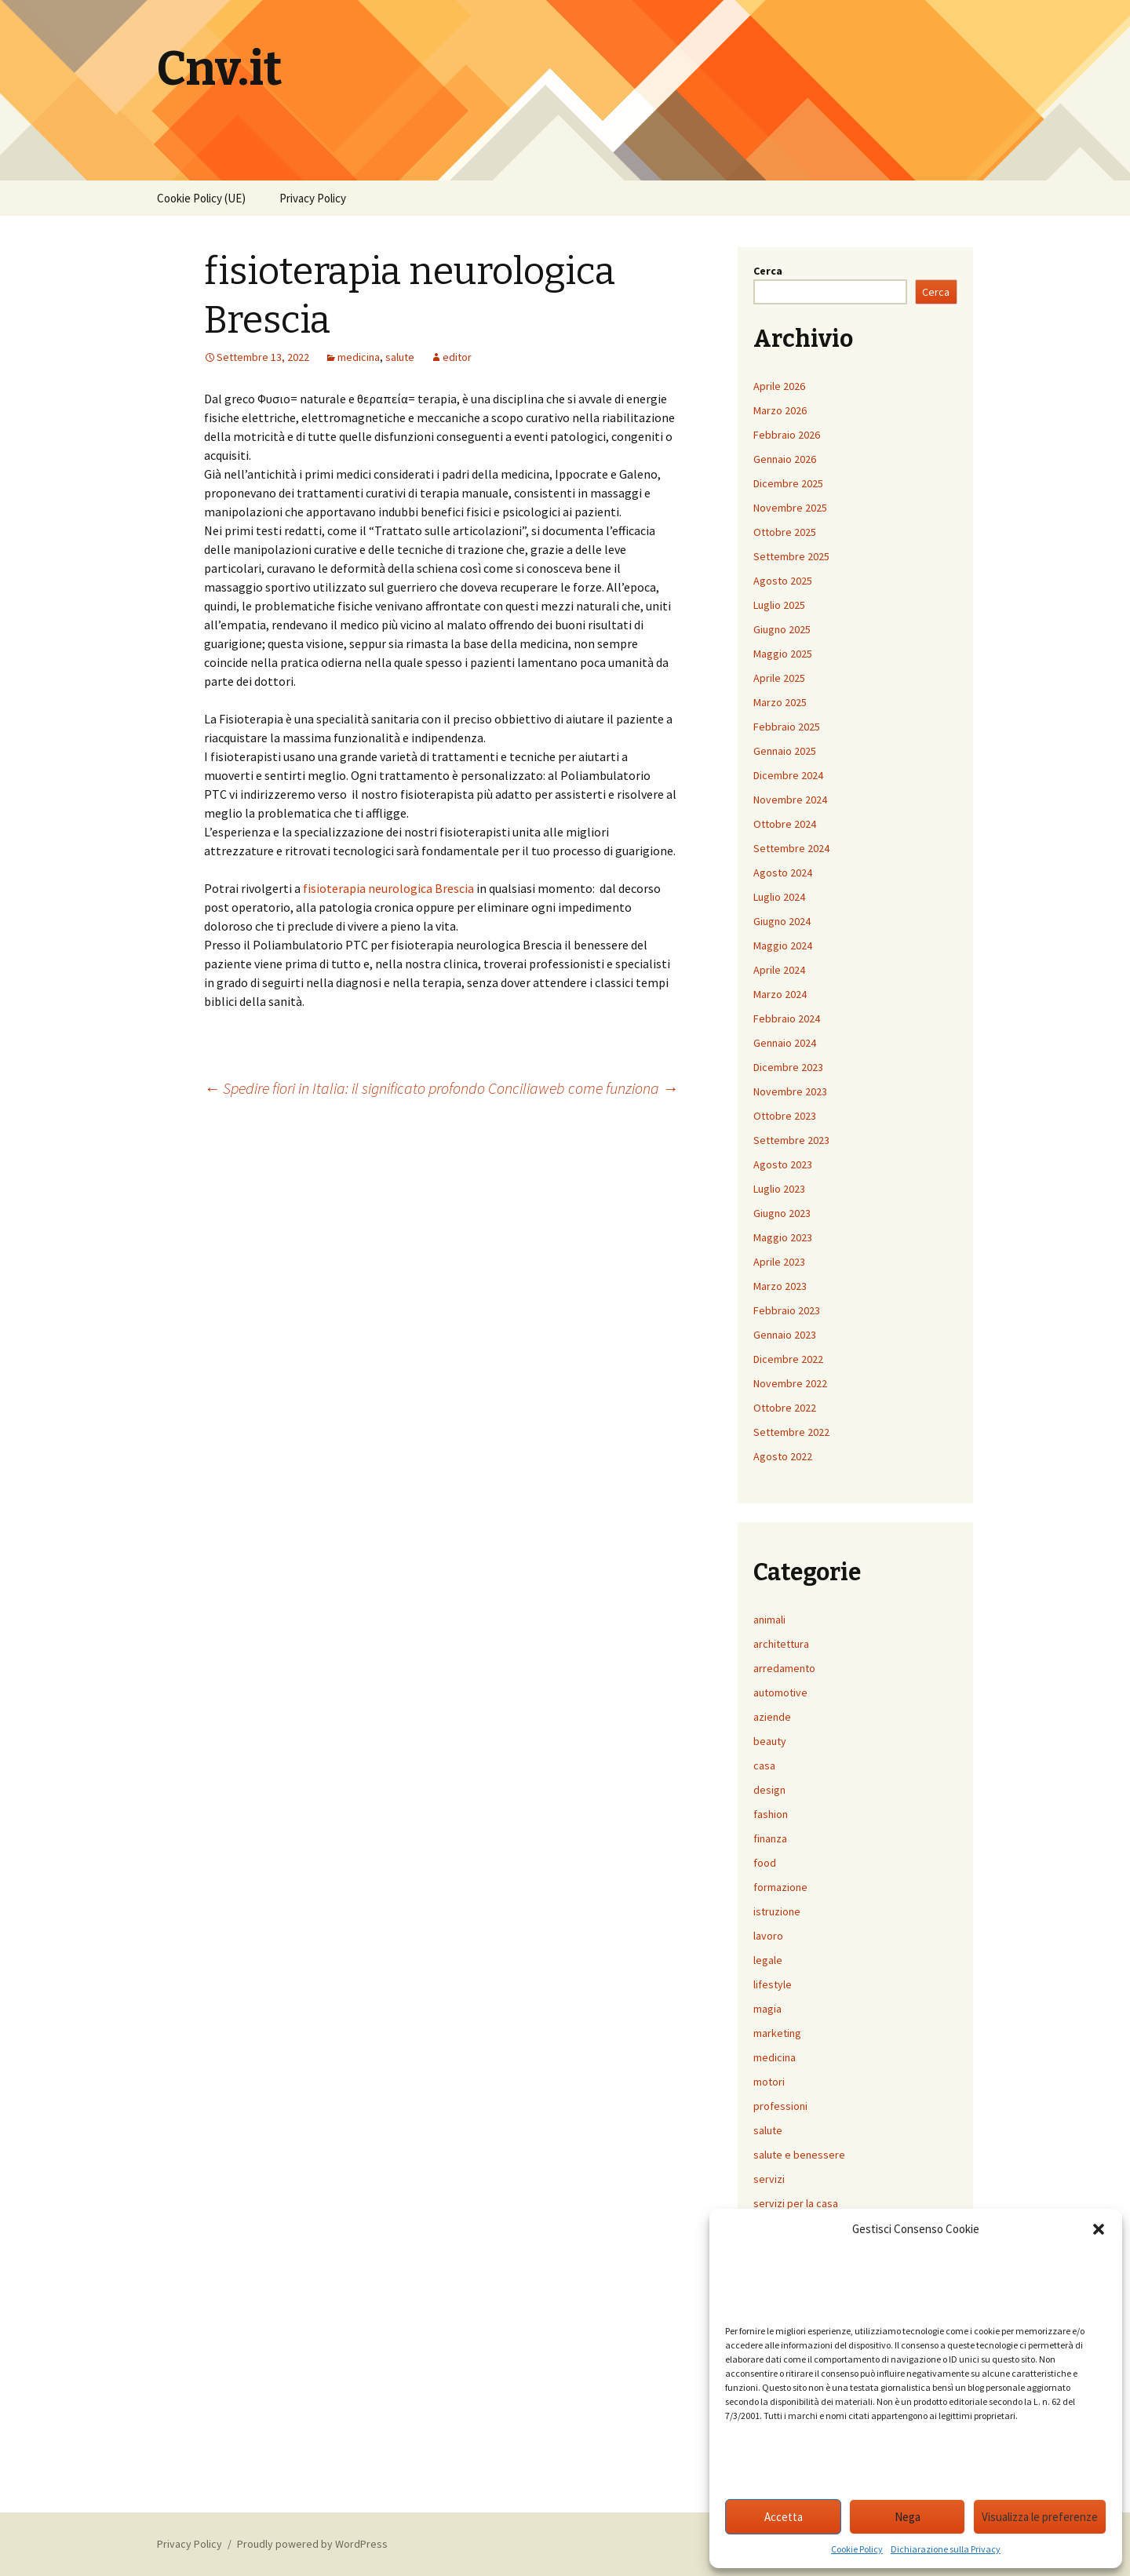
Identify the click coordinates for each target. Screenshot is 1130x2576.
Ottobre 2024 (784, 824)
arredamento (784, 1668)
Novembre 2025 (790, 508)
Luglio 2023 (779, 1189)
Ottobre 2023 (784, 1116)
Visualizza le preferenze (1040, 2516)
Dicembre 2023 (788, 1067)
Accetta (783, 2516)
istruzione (776, 1911)
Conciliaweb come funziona (583, 1088)
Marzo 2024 (780, 994)
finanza (770, 1838)
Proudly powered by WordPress (312, 2544)
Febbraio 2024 (786, 1018)
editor (457, 357)
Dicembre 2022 (788, 1359)
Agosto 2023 (782, 1164)
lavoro (768, 1936)
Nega (907, 2516)
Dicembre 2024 (788, 775)
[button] (1098, 2229)
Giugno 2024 (782, 921)
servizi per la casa (795, 2203)
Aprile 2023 (779, 1262)
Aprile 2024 (779, 970)
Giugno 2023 (782, 1213)
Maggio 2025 (782, 654)
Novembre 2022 (790, 1383)
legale (767, 1960)
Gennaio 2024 (784, 1043)
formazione (780, 1887)
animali (769, 1619)
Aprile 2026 (779, 386)
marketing (777, 2033)
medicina (358, 357)
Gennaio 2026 (784, 459)
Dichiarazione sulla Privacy (946, 2549)
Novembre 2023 (790, 1091)
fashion (770, 1814)
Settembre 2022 (791, 1432)
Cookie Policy (857, 2549)
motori (769, 2082)
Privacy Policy (312, 198)
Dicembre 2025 (788, 483)
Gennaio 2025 (784, 751)
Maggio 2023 (782, 1237)
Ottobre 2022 (784, 1408)
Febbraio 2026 (786, 435)
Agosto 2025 (782, 581)
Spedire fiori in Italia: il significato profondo (344, 1088)
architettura (781, 1644)
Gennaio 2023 (784, 1335)
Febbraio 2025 (786, 727)
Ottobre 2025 (784, 532)
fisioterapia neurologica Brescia (388, 888)
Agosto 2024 (782, 872)
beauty (769, 1741)
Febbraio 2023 (786, 1310)
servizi (769, 2179)
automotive (780, 1692)
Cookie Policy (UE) (201, 198)
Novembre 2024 (790, 799)
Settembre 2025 (791, 556)
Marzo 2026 (780, 410)
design (769, 1790)
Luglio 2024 (779, 897)
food (764, 1863)
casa (764, 1765)
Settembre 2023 (791, 1140)
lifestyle (772, 1984)
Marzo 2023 (780, 1286)
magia (767, 2009)
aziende (772, 1717)
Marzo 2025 (780, 702)
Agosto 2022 (782, 1456)
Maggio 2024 (782, 945)
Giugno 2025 (782, 629)
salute (399, 357)
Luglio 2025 (779, 605)
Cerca (767, 271)
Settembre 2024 (791, 848)
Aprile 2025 (779, 678)
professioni (780, 2106)
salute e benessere (799, 2155)
